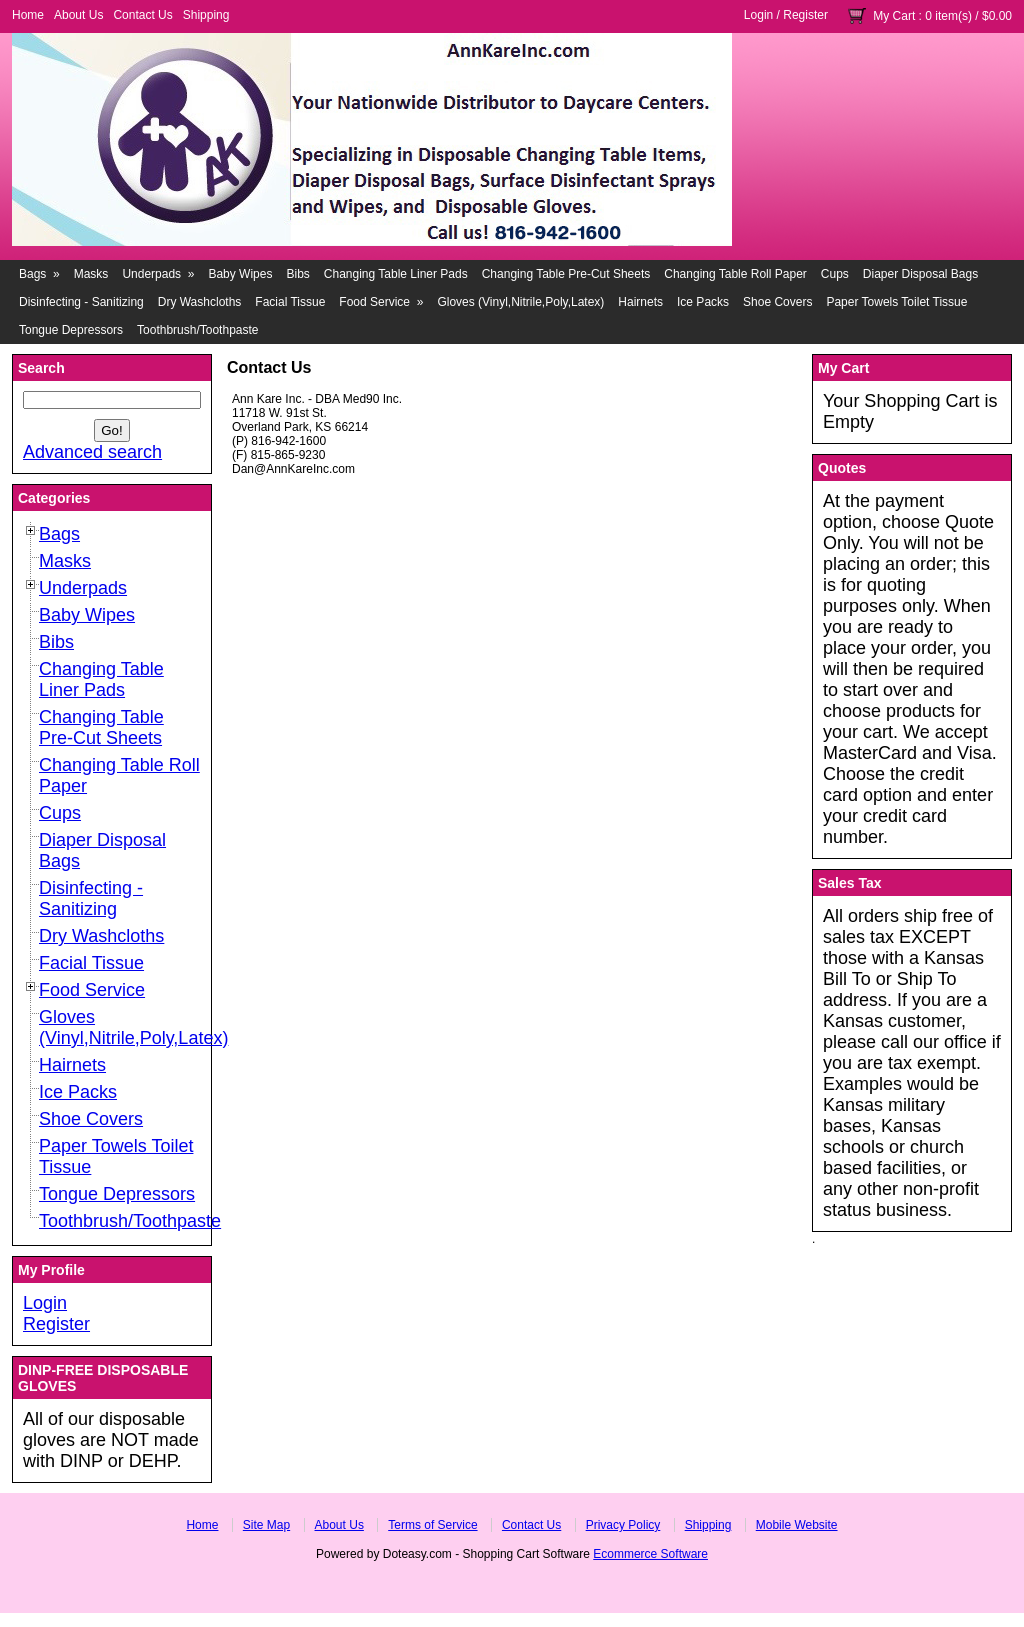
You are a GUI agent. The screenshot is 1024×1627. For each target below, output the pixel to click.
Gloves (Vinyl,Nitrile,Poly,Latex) (520, 302)
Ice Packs (703, 302)
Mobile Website (797, 1525)
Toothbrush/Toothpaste (197, 330)
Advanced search (92, 452)
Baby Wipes (240, 274)
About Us (78, 15)
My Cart (894, 16)
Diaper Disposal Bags (920, 274)
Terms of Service (432, 1525)
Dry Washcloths (200, 302)
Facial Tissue (290, 302)
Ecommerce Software (650, 1554)
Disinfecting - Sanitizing (81, 302)
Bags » (39, 274)
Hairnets (640, 302)
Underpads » (158, 274)
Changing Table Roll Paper (735, 274)
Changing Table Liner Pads (396, 274)
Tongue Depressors (71, 330)
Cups (835, 274)
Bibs (297, 274)
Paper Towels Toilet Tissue (896, 302)
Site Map (266, 1525)
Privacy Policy (623, 1525)
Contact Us (142, 15)
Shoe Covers (777, 302)
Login (758, 15)
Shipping (206, 15)
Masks (91, 274)
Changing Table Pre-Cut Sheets (566, 274)
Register (805, 15)
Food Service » (381, 302)
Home (28, 15)
